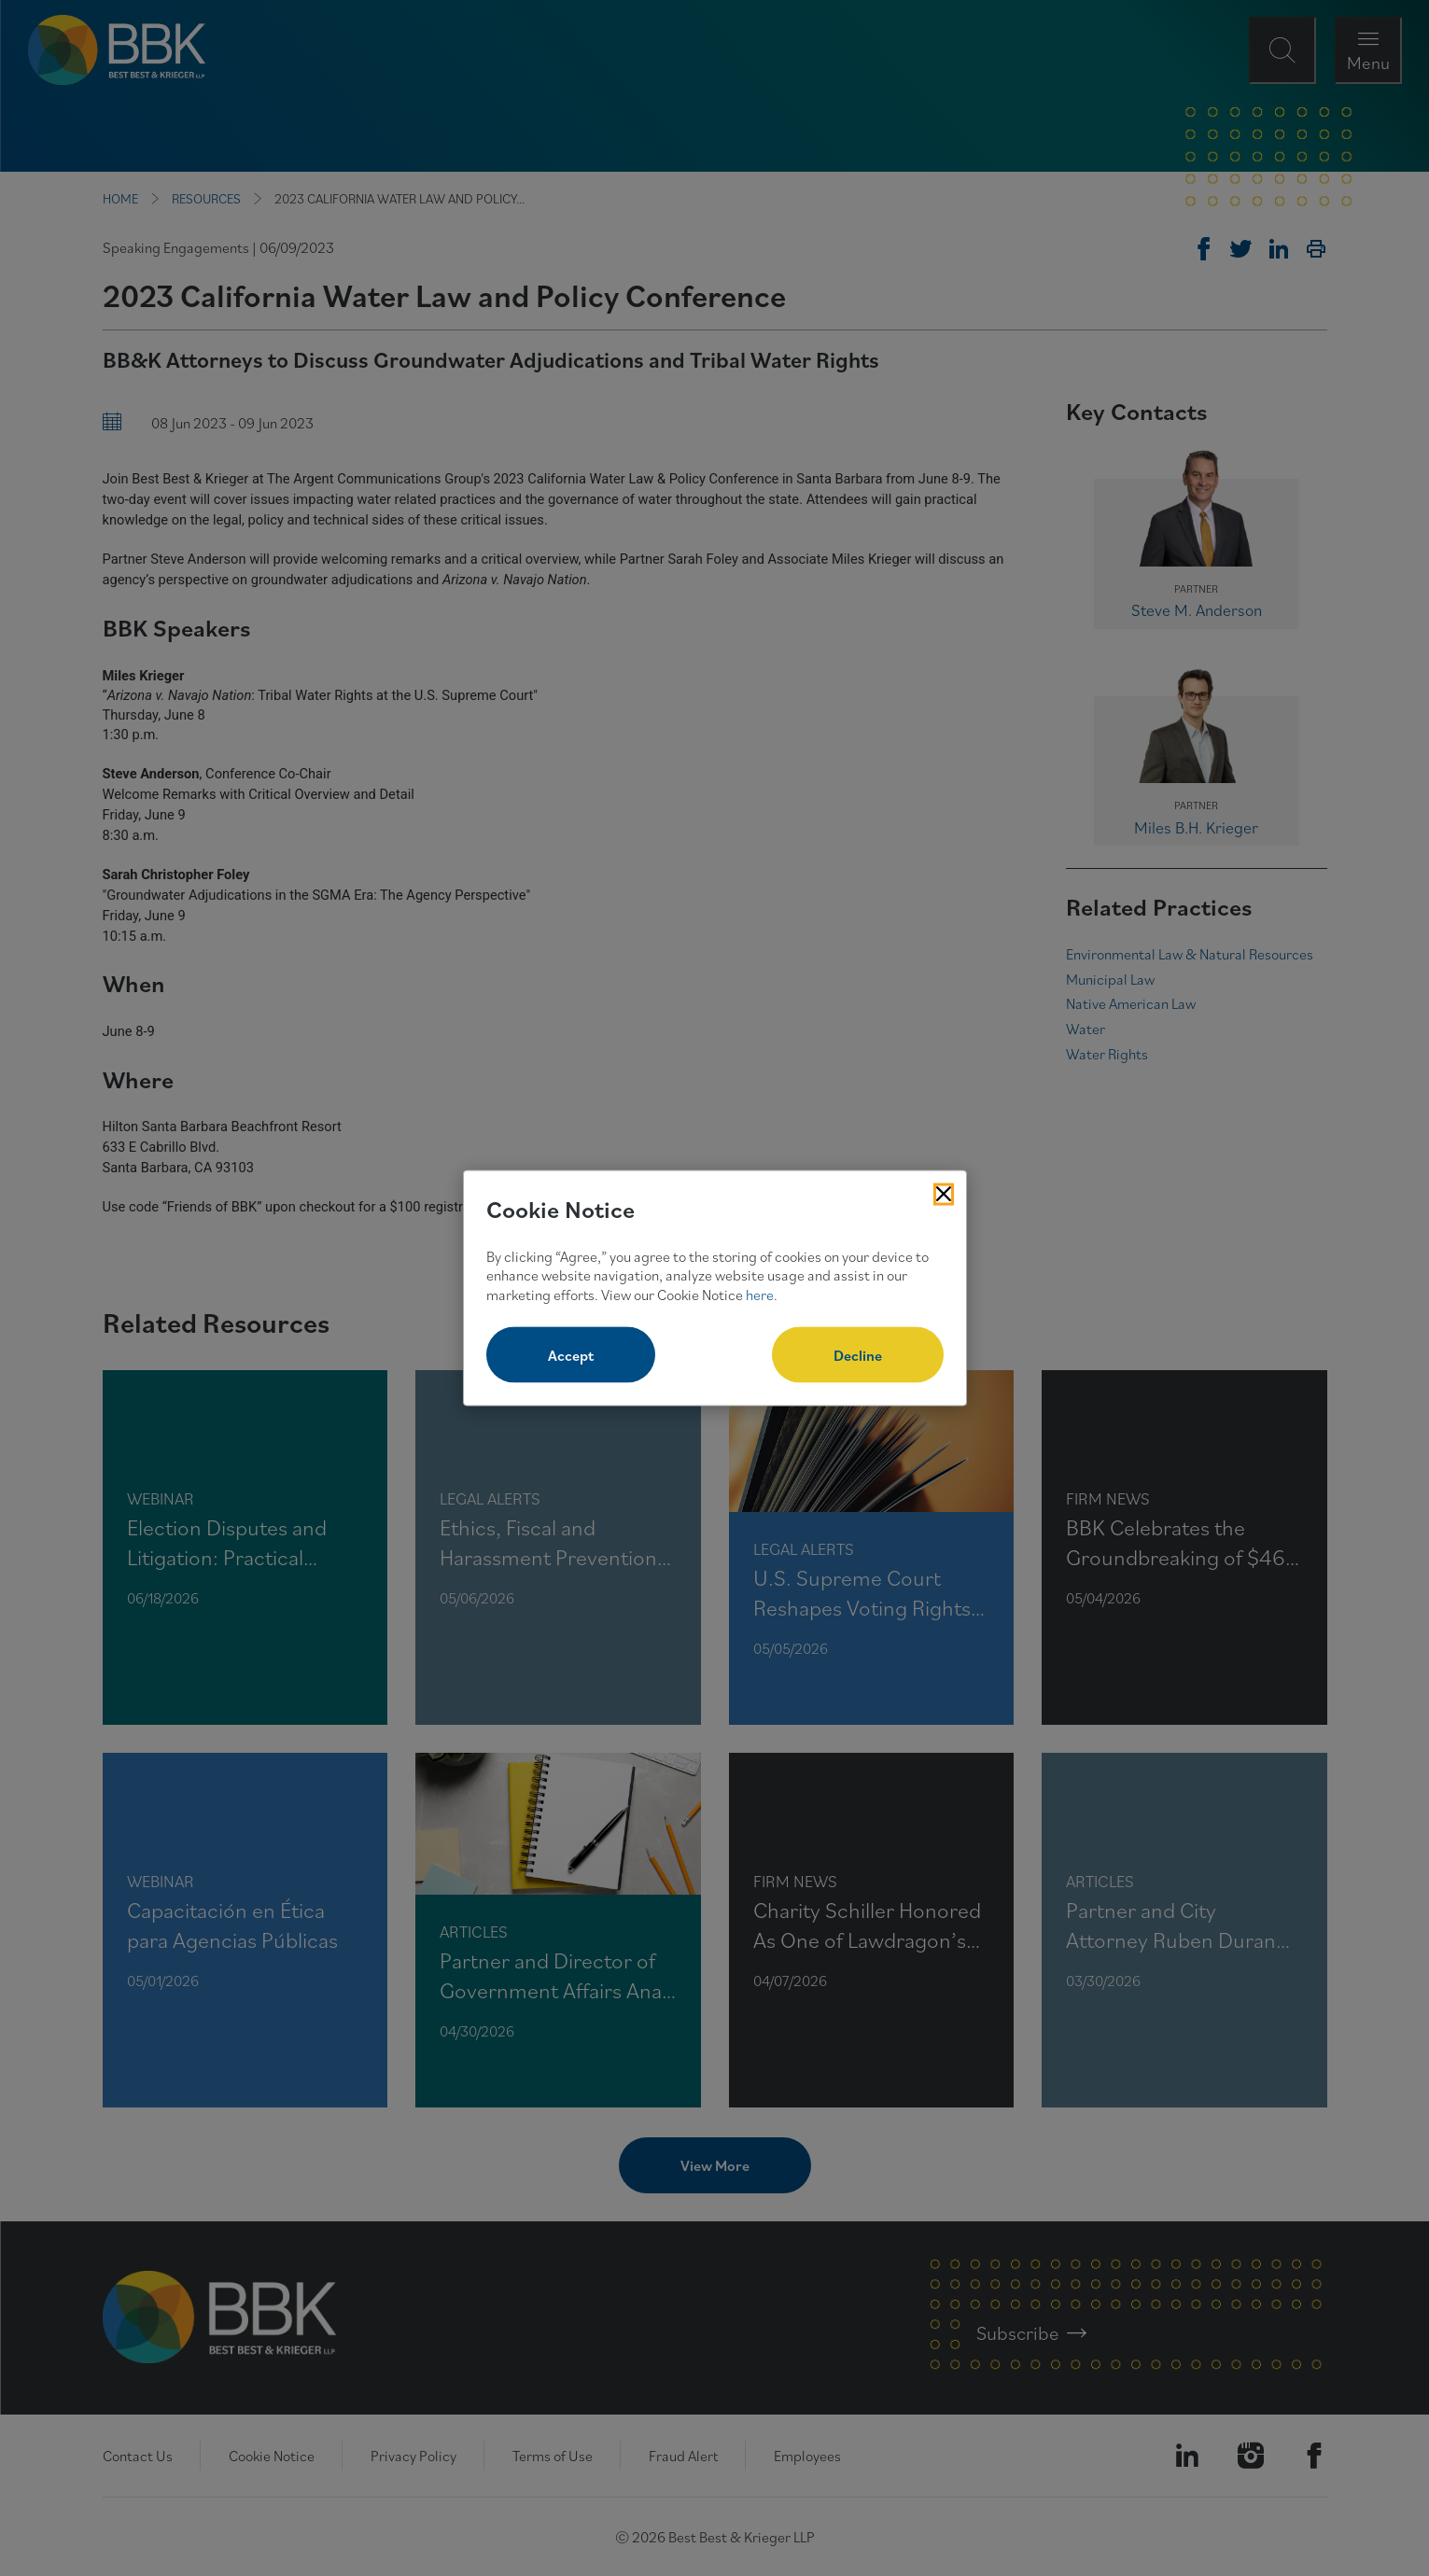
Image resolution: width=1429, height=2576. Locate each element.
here (760, 1294)
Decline (858, 1354)
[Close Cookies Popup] (943, 1194)
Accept (571, 1354)
